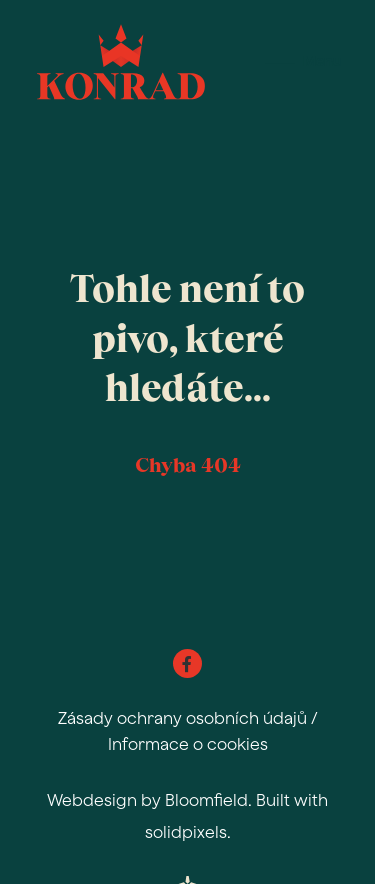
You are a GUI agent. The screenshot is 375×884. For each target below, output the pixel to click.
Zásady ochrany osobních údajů (182, 718)
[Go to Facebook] (187, 663)
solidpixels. (188, 832)
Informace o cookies (188, 744)
